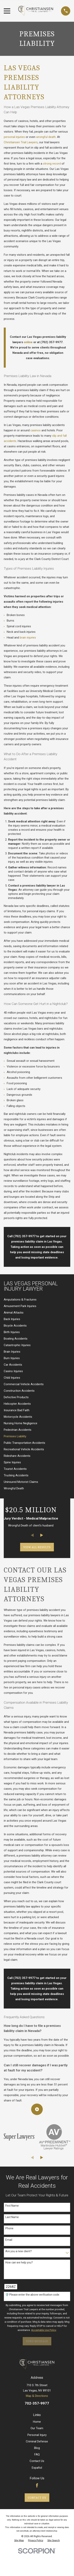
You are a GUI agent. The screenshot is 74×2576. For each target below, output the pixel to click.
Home (37, 2421)
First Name (12, 2205)
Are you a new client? (18, 2251)
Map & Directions (37, 2396)
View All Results (37, 1547)
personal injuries (14, 137)
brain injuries (28, 637)
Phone (9, 2228)
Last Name (12, 2217)
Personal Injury (37, 2435)
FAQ (37, 2454)
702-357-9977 (37, 2403)
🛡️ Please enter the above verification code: (32, 2294)
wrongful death (46, 137)
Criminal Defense (37, 2441)
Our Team (37, 2428)
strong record (52, 163)
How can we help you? (19, 2262)
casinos (35, 430)
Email (8, 2239)
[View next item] (41, 1535)
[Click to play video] (37, 2109)
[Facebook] (37, 2485)
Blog (37, 2448)
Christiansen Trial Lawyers (21, 142)
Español (37, 2467)
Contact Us (37, 2461)
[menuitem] (37, 1299)
